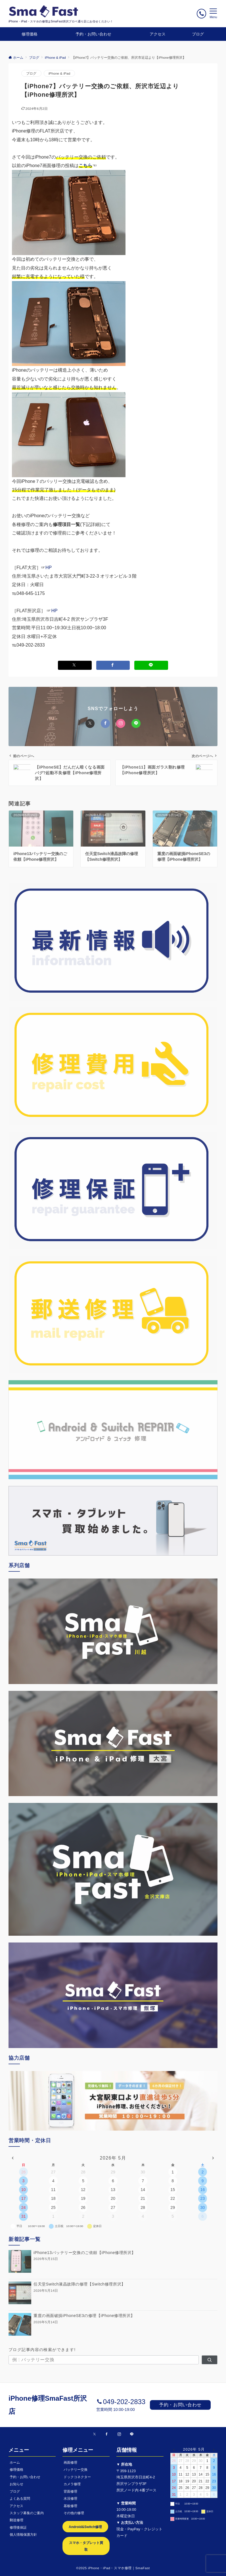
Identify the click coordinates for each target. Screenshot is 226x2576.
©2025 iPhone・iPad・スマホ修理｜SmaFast (113, 2568)
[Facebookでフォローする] (106, 2434)
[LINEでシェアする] (151, 665)
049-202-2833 (124, 2401)
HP (48, 567)
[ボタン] (201, 13)
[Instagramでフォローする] (119, 2434)
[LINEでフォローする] (131, 2434)
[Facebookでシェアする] (113, 665)
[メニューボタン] (213, 14)
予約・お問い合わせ (180, 2404)
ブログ (31, 73)
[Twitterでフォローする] (94, 2434)
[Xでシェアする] (75, 665)
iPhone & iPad (59, 73)
